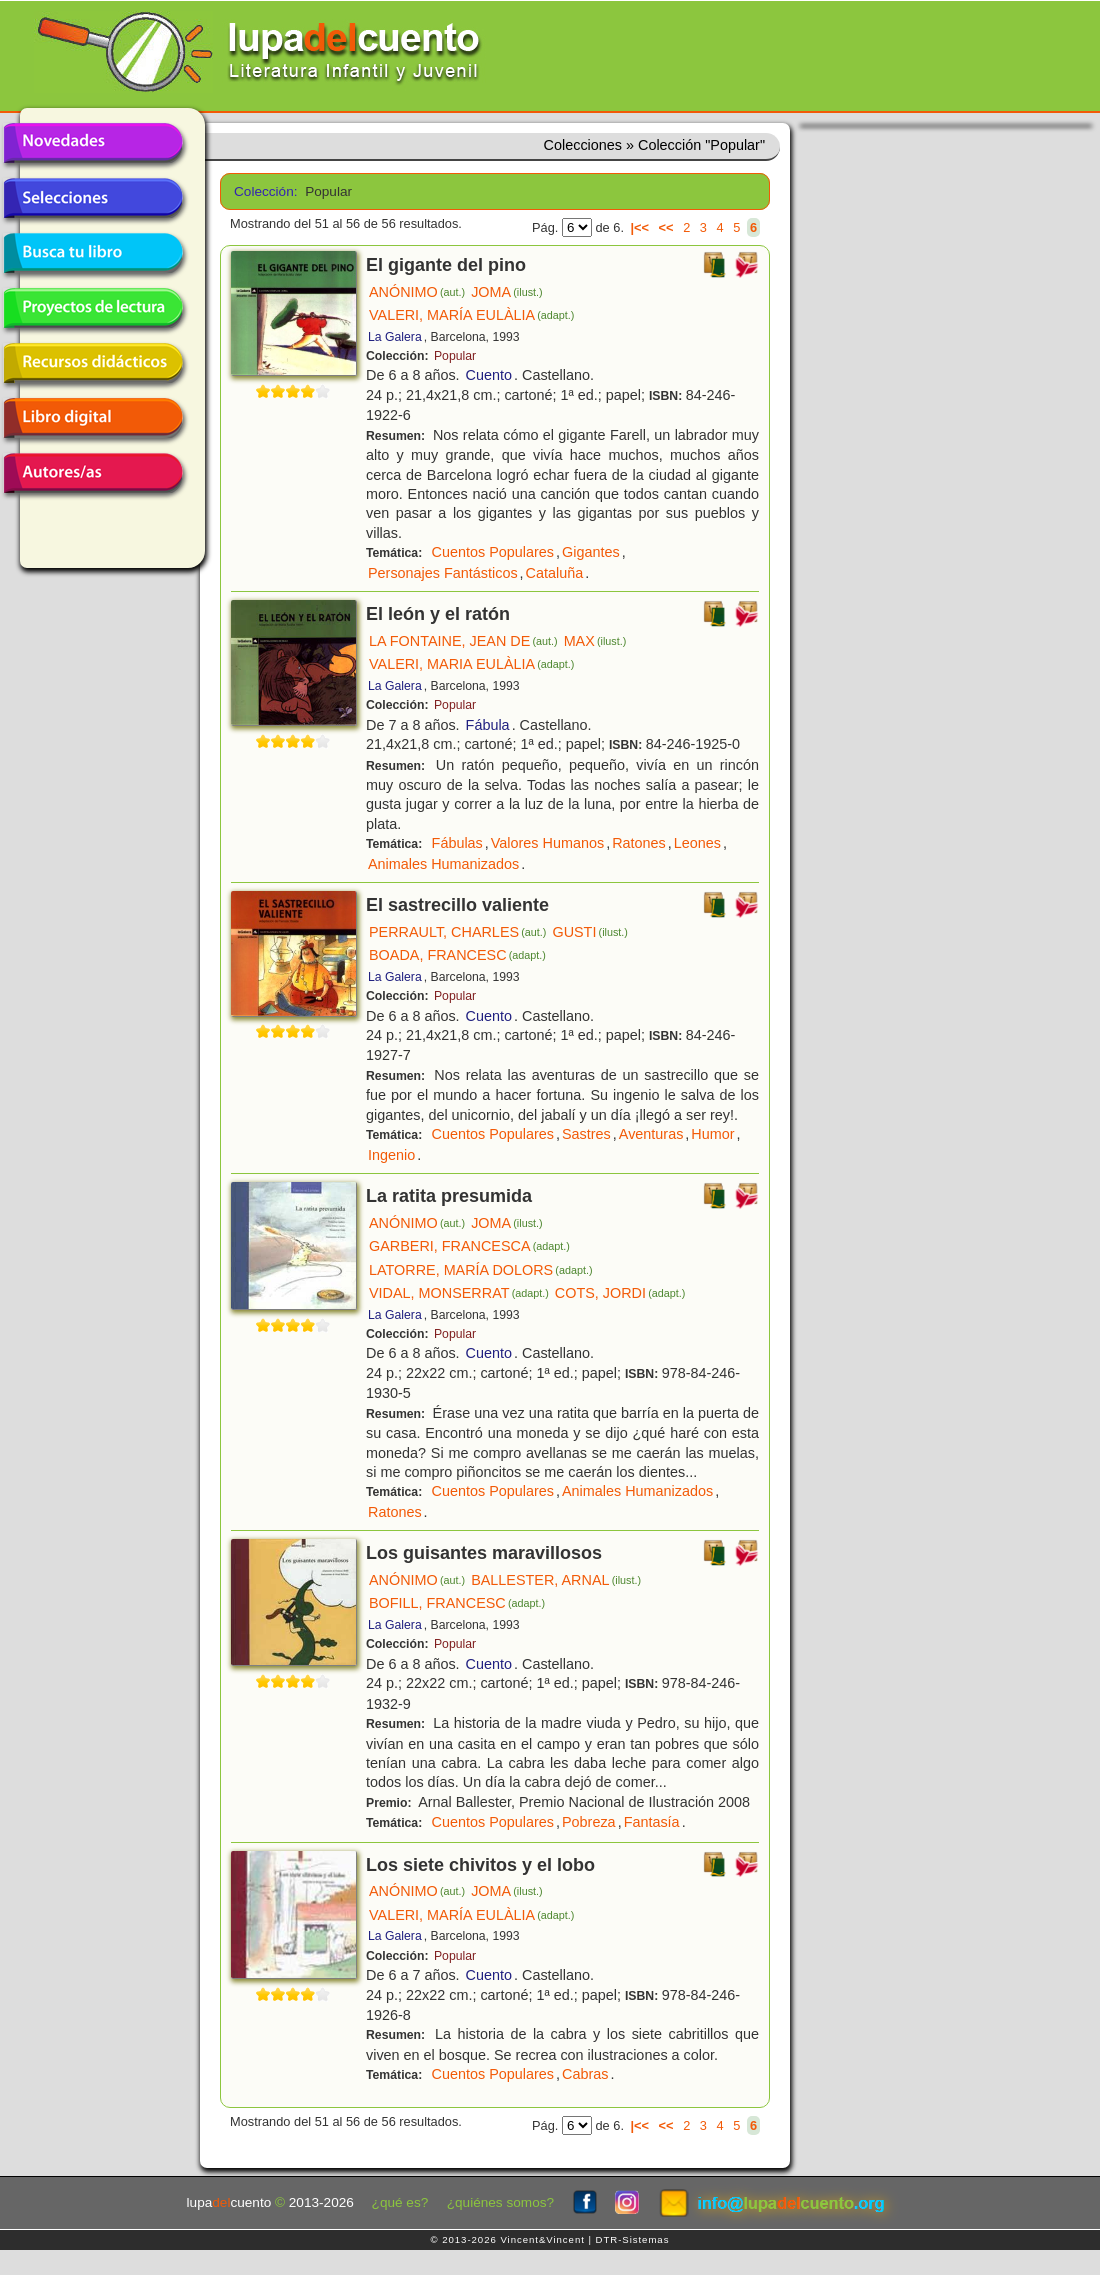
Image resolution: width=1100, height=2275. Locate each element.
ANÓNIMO (417, 292)
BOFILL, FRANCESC (457, 1603)
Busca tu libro (93, 253)
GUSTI (590, 932)
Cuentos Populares (493, 552)
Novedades (93, 143)
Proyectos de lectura (93, 308)
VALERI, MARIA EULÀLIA (471, 664)
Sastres (586, 1134)
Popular (455, 356)
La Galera (395, 337)
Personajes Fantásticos (443, 573)
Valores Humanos (547, 843)
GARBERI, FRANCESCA (469, 1246)
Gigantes (591, 552)
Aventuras (651, 1134)
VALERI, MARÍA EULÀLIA (471, 315)
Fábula (488, 725)
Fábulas (457, 843)
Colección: (262, 191)
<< (666, 227)
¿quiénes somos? (500, 2202)
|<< (640, 227)
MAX (595, 641)
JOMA (507, 292)
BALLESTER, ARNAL (556, 1580)
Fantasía (652, 1822)
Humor (712, 1134)
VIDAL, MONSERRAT (459, 1293)
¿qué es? (400, 2202)
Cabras (585, 2074)
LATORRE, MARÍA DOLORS (481, 1270)
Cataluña (555, 573)
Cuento (489, 375)
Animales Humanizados (443, 864)
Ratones (639, 843)
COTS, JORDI (620, 1293)
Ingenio (391, 1155)
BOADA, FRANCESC (457, 955)
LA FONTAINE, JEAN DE (463, 641)
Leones (697, 843)
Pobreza (589, 1822)
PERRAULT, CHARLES (457, 932)
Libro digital (93, 418)
